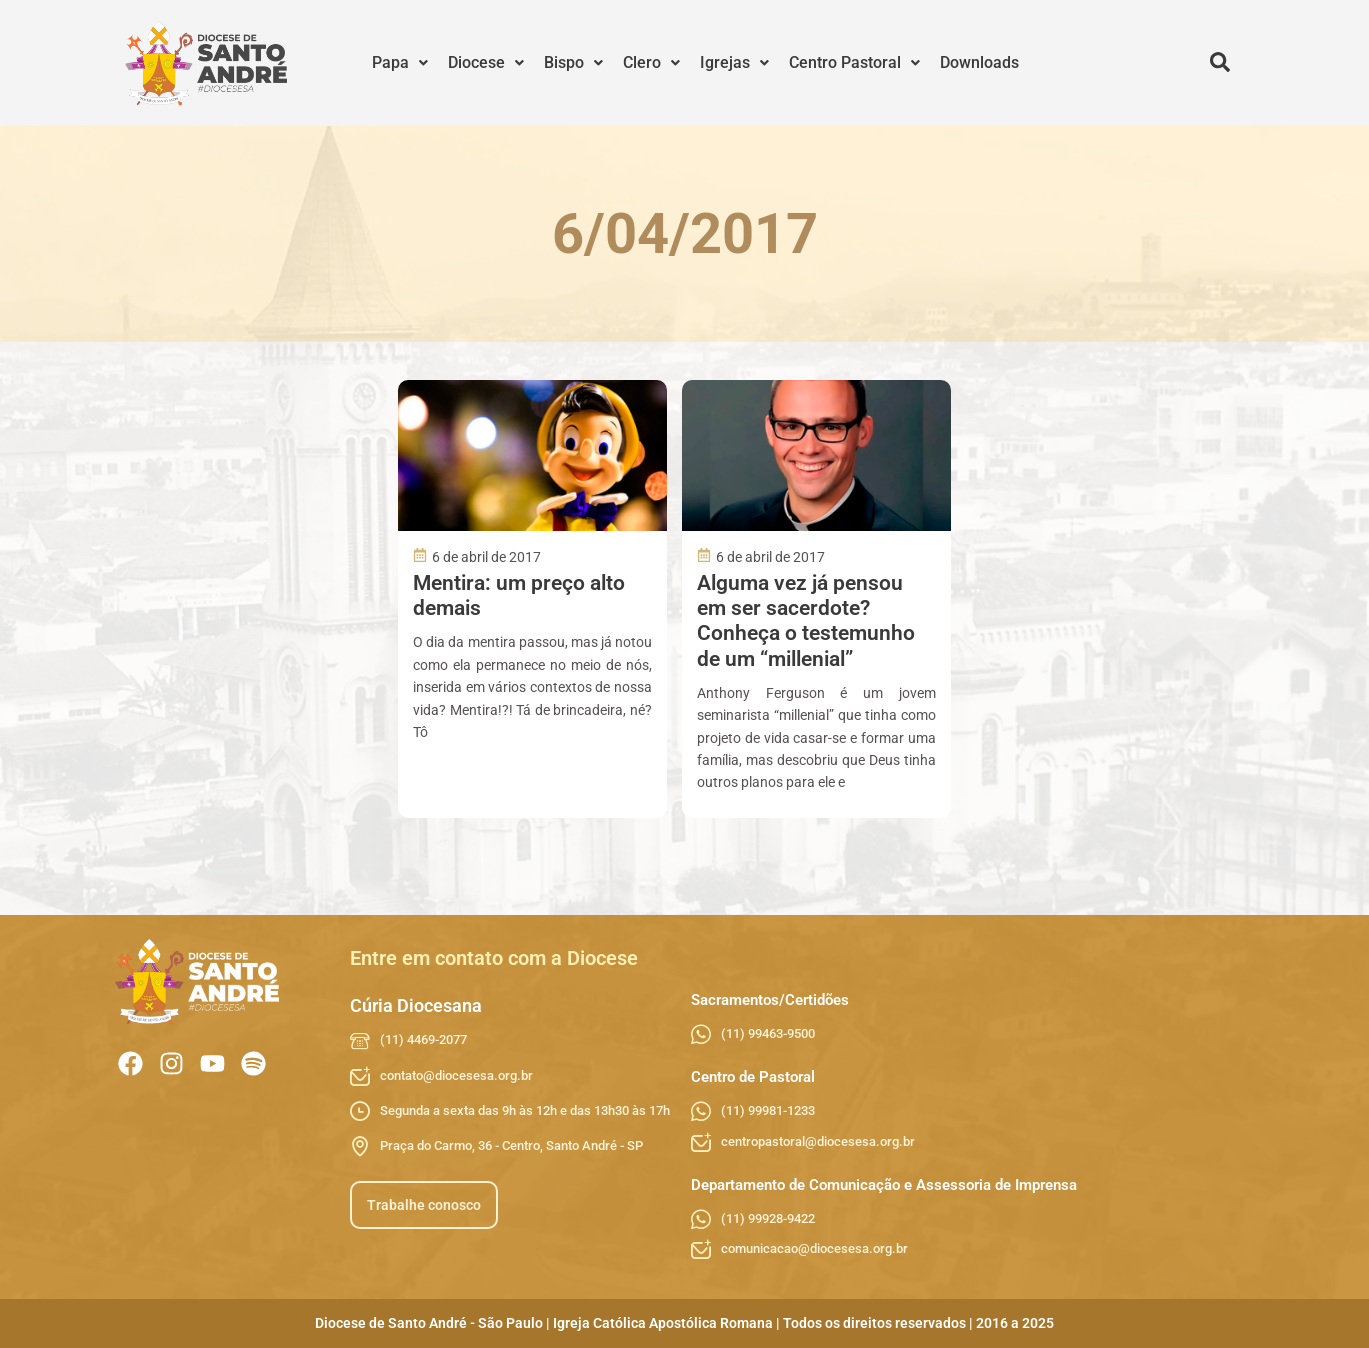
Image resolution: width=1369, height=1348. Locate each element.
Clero (651, 62)
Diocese (486, 62)
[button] (400, 63)
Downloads (979, 62)
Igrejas (734, 62)
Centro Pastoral (854, 62)
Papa (400, 62)
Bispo (573, 62)
